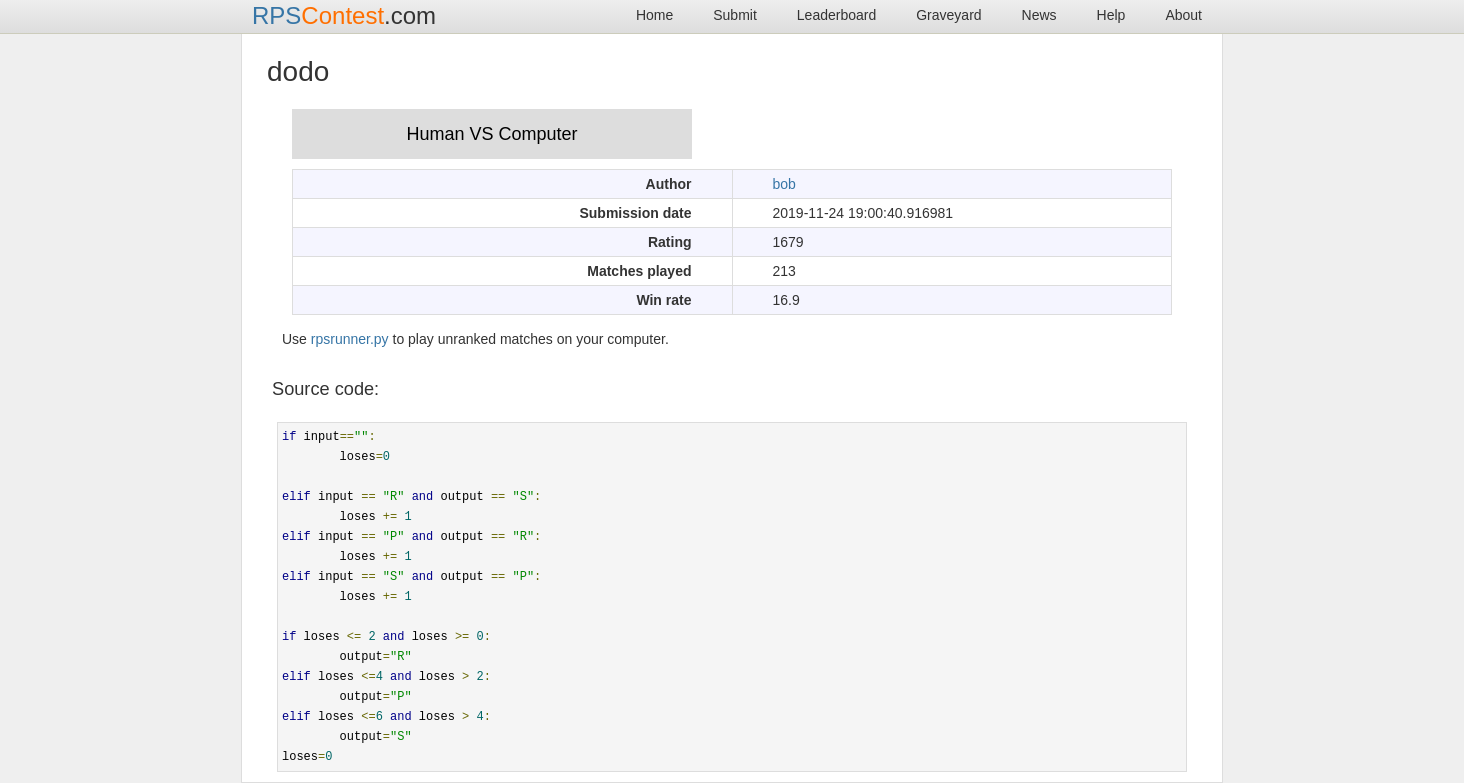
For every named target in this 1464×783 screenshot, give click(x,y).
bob (784, 184)
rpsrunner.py (350, 339)
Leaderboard (836, 15)
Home (654, 15)
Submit (735, 15)
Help (1111, 15)
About (1183, 15)
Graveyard (948, 15)
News (1039, 15)
